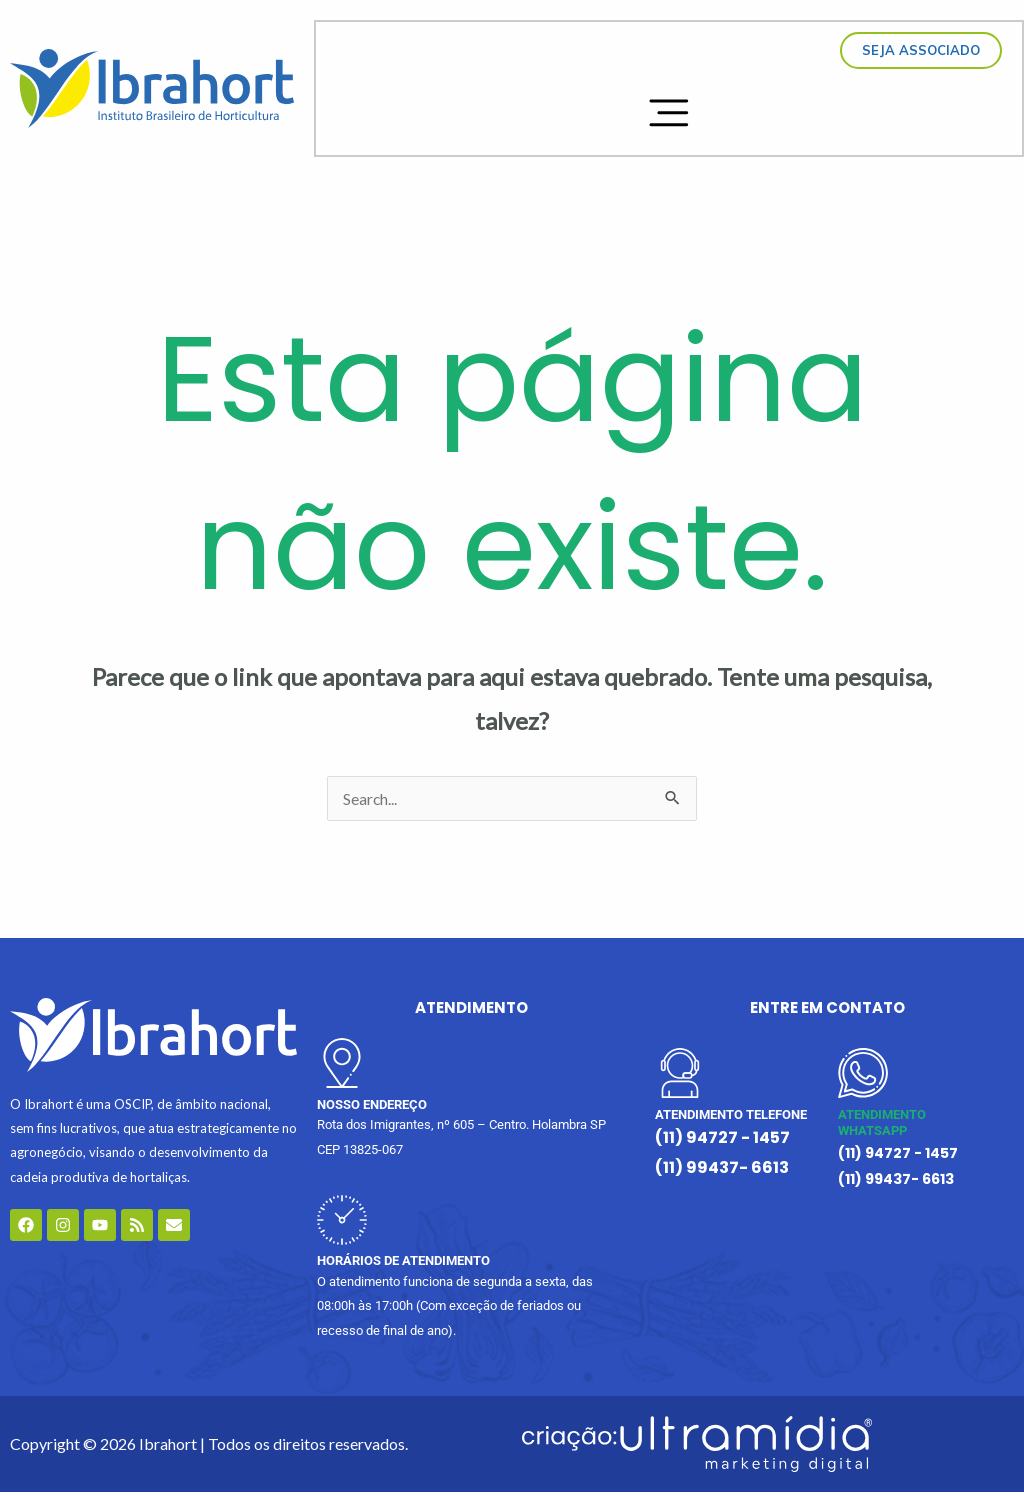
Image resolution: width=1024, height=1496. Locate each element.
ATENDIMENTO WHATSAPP (882, 1127)
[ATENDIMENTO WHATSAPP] (863, 1077)
